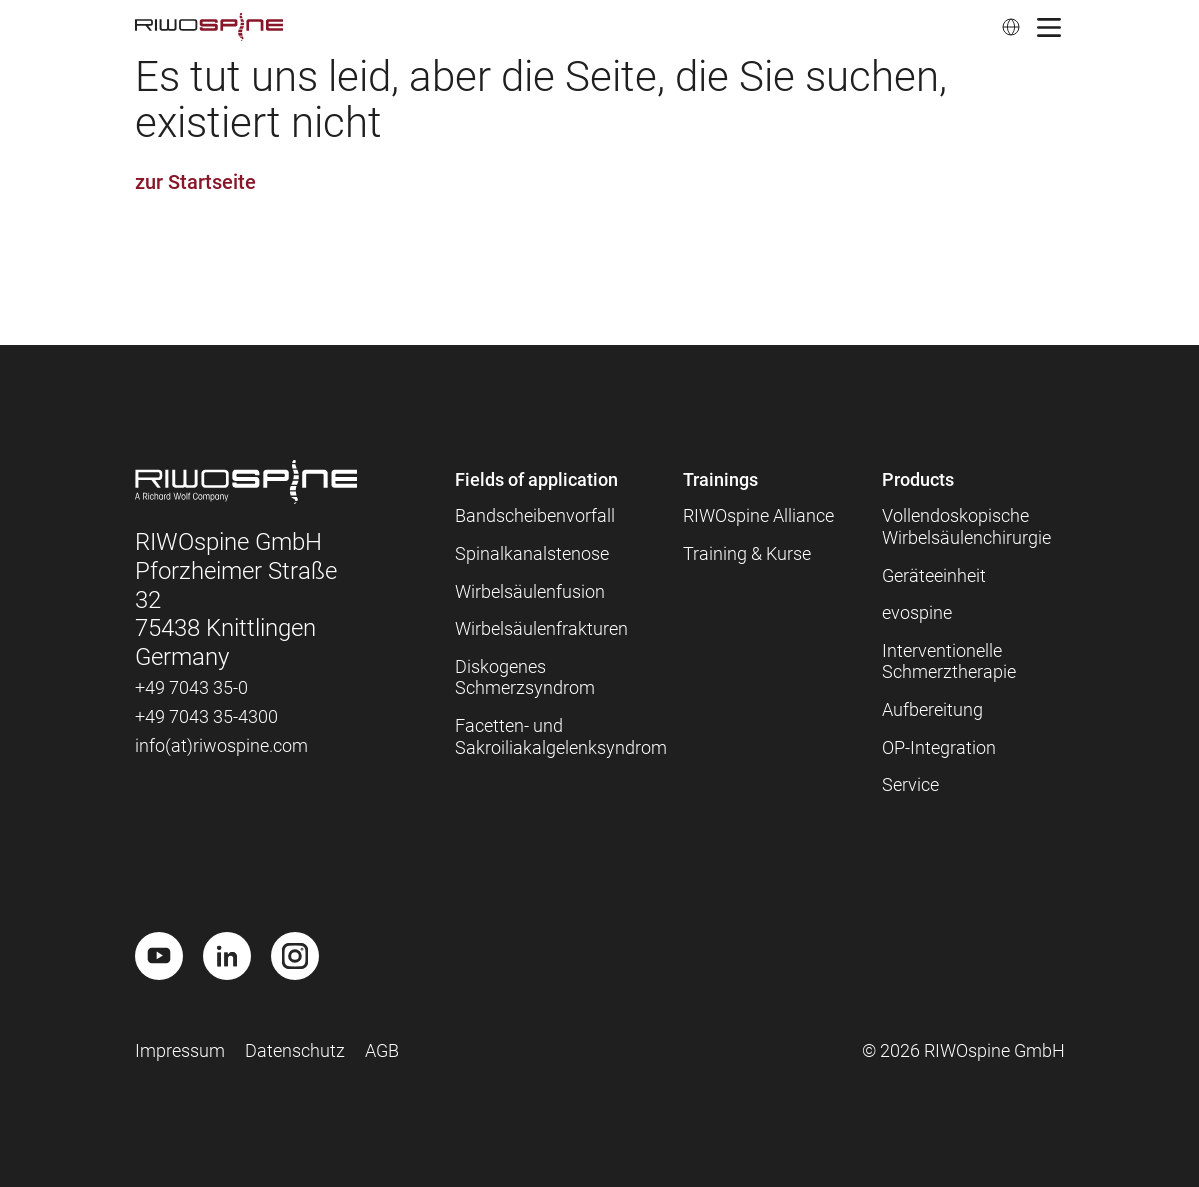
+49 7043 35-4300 (206, 716)
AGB (382, 1050)
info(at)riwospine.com (221, 745)
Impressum (180, 1050)
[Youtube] (159, 956)
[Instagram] (295, 956)
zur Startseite (195, 182)
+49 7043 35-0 (191, 687)
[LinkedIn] (227, 956)
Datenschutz (295, 1050)
